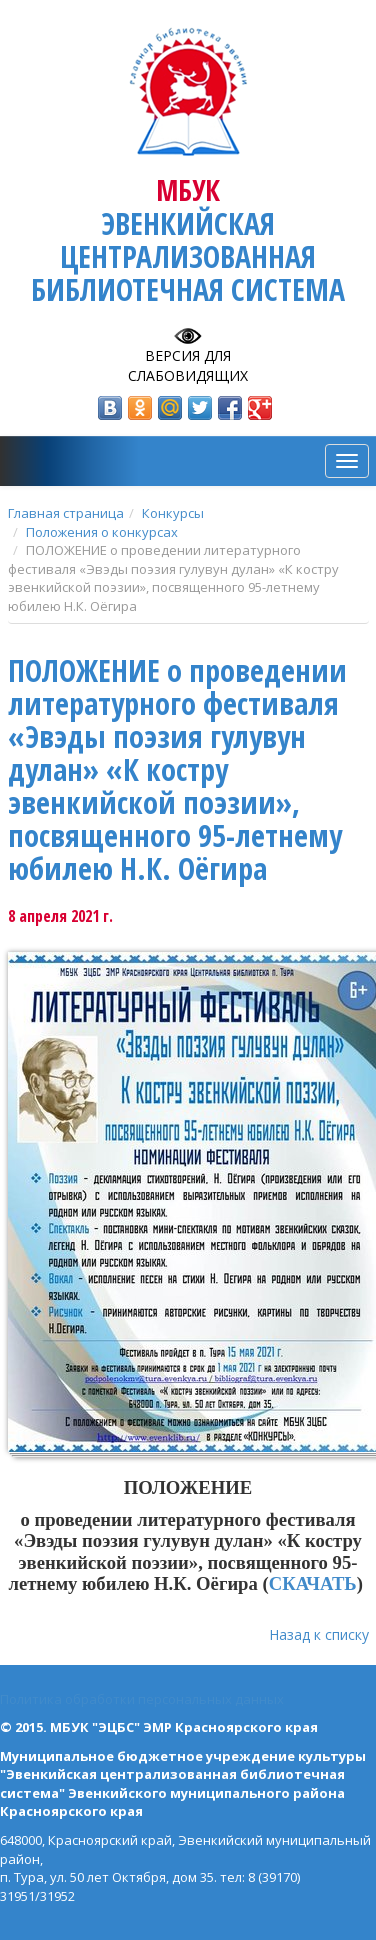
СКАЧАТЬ (313, 1583)
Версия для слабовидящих (188, 365)
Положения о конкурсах (102, 532)
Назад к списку (319, 1634)
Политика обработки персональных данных (142, 1699)
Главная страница (66, 513)
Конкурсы (173, 513)
